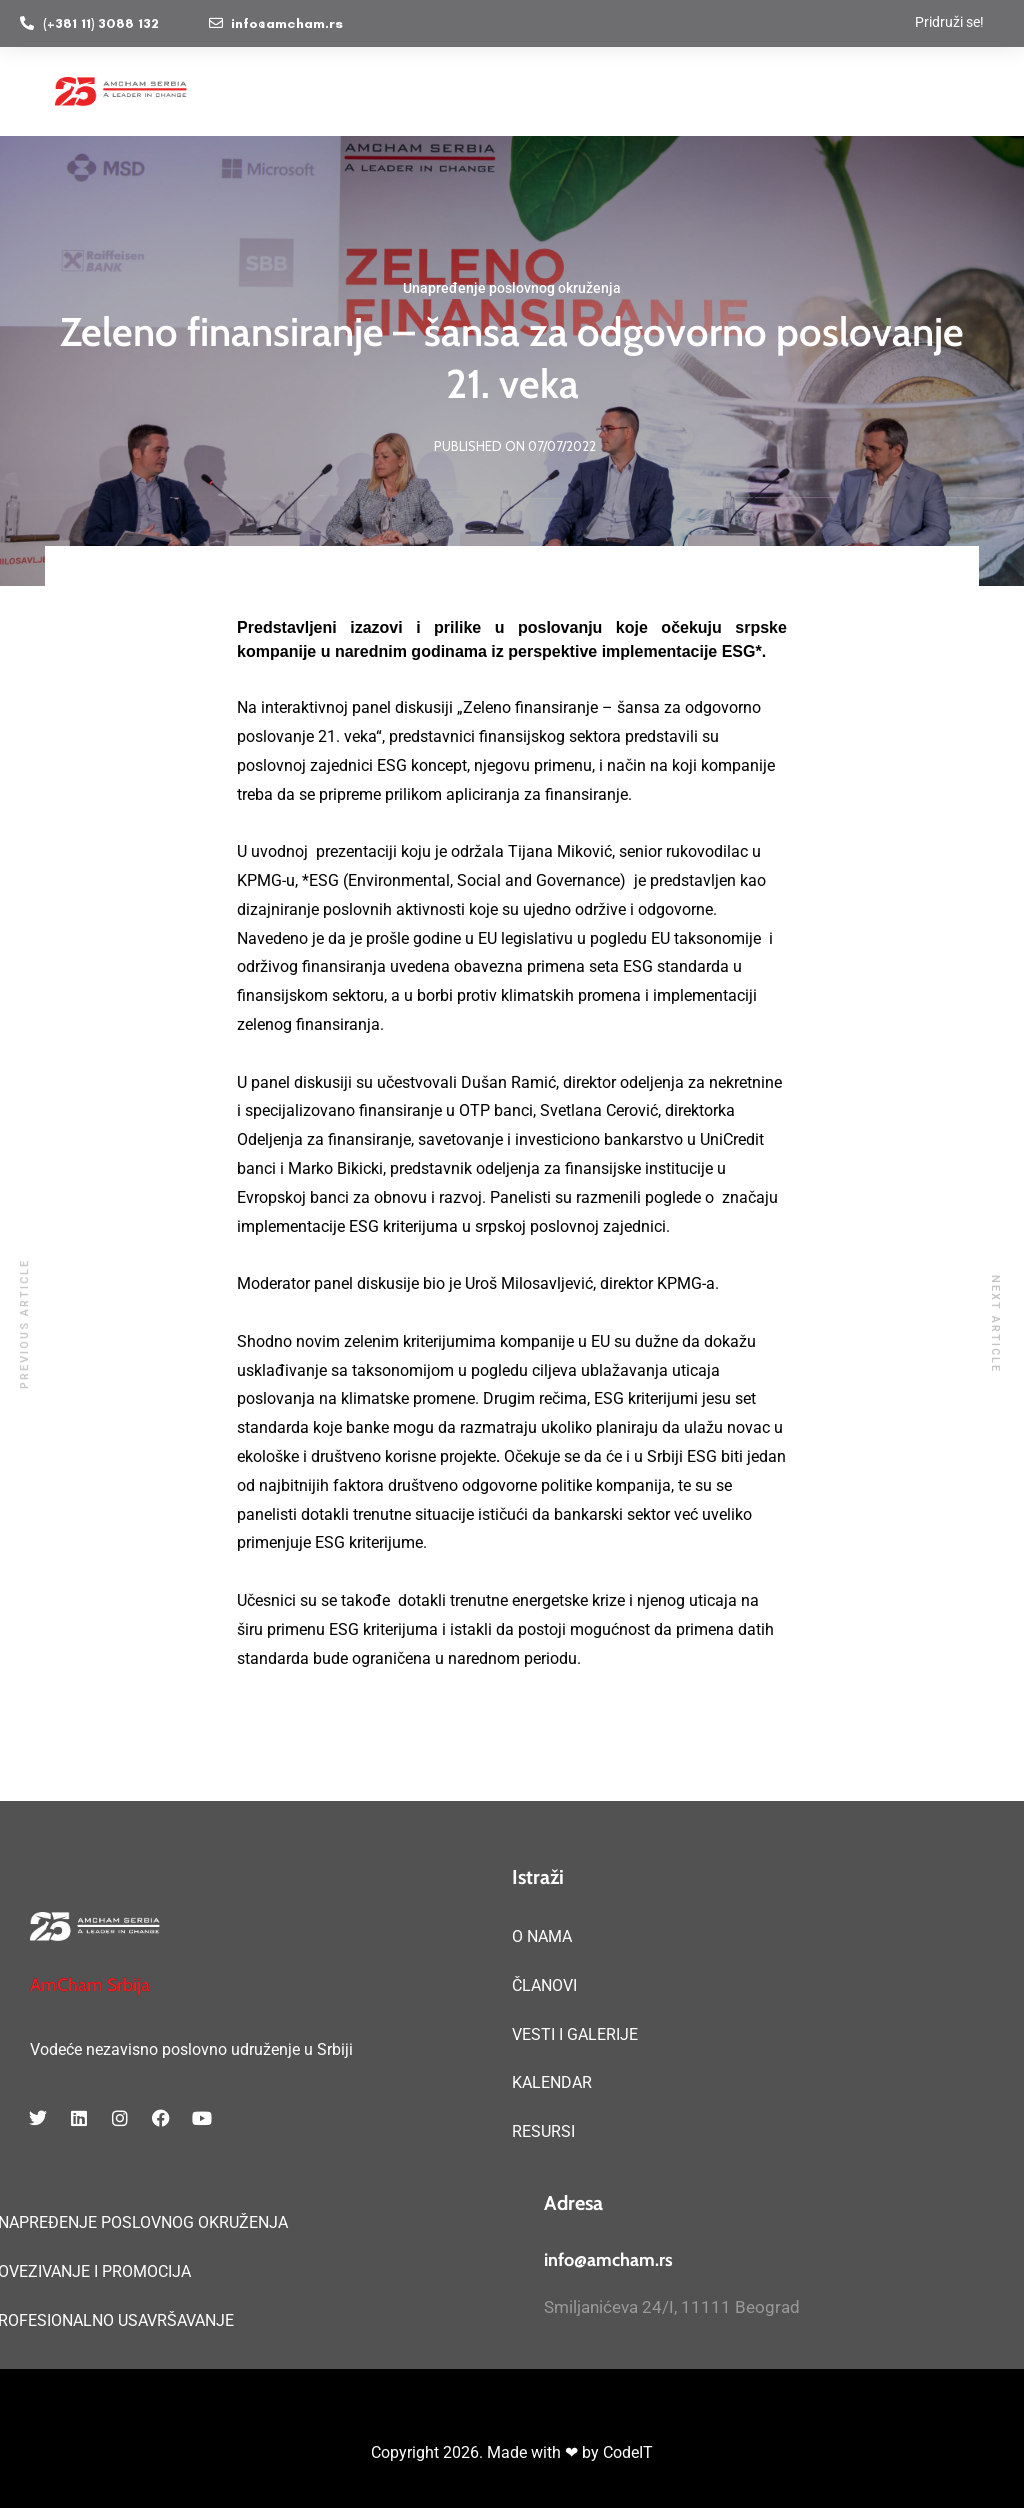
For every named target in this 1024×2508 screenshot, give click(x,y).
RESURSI (543, 2131)
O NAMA (542, 1936)
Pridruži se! (949, 22)
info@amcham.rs (608, 2260)
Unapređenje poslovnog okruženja (512, 288)
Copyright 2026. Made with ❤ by (487, 2452)
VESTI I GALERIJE (575, 2034)
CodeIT (628, 2452)
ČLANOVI (544, 1985)
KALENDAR (552, 2082)
